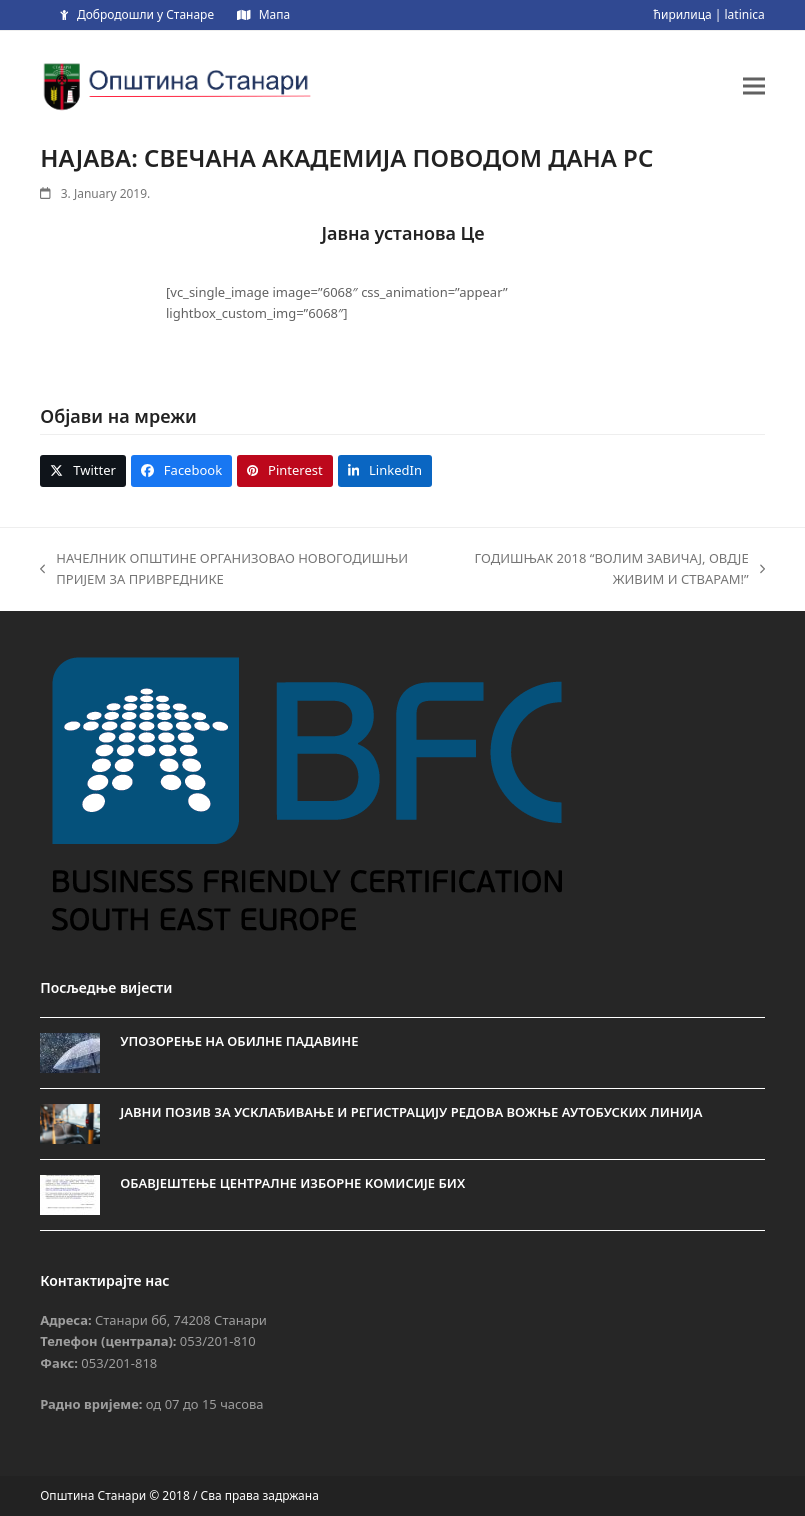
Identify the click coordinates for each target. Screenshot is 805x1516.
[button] (754, 85)
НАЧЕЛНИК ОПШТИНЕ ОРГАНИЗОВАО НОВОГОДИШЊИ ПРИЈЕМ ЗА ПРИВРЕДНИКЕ (224, 570)
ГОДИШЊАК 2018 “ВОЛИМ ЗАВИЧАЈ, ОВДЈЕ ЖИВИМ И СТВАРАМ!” (608, 570)
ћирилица (683, 14)
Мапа (274, 14)
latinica (745, 14)
